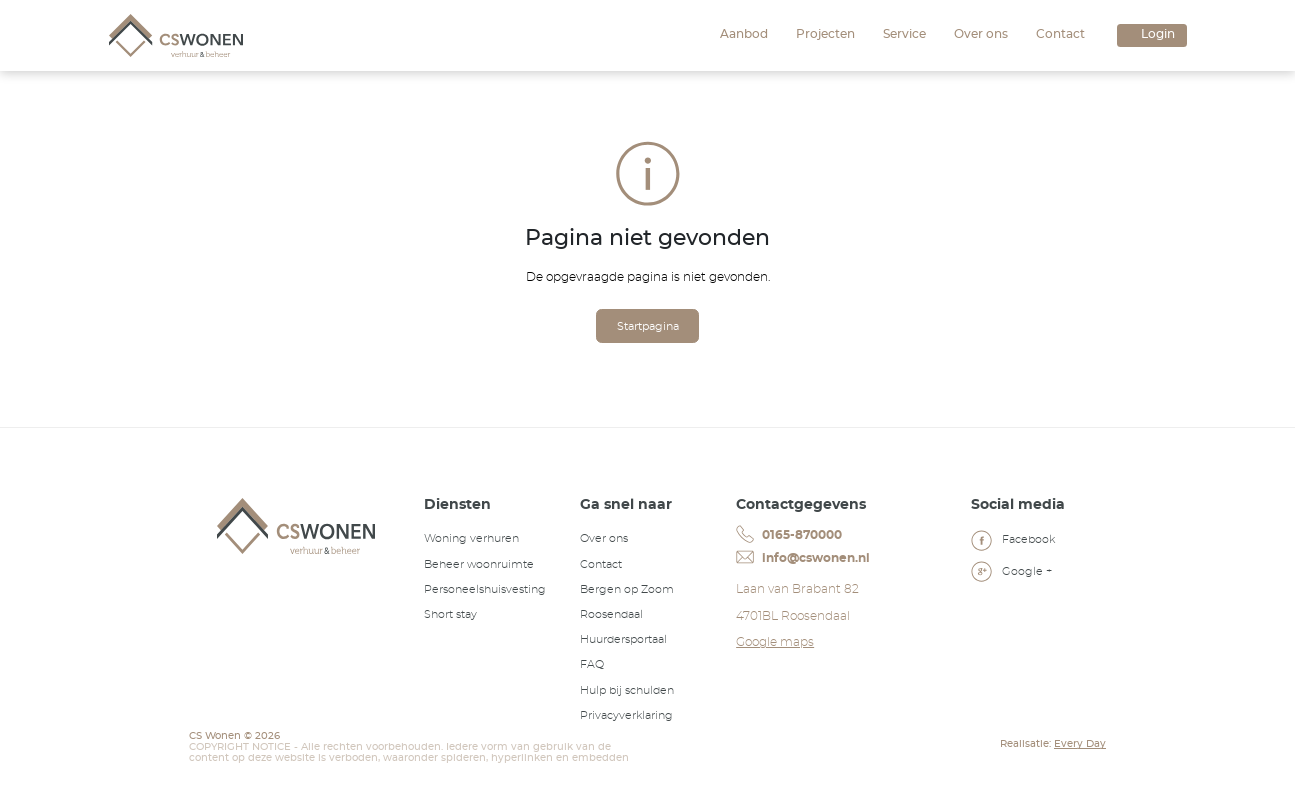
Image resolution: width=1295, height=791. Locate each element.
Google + (1011, 574)
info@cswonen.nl (802, 558)
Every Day (1080, 744)
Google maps (775, 642)
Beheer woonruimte (479, 564)
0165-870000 (788, 534)
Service (904, 34)
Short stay (450, 614)
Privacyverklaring (626, 715)
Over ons (981, 34)
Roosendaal (611, 614)
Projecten (825, 34)
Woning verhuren (471, 538)
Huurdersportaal (623, 639)
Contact (1060, 34)
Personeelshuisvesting (485, 589)
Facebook (1013, 542)
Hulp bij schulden (627, 690)
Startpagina (648, 326)
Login (1158, 34)
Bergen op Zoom (627, 589)
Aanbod (744, 34)
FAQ (592, 664)
